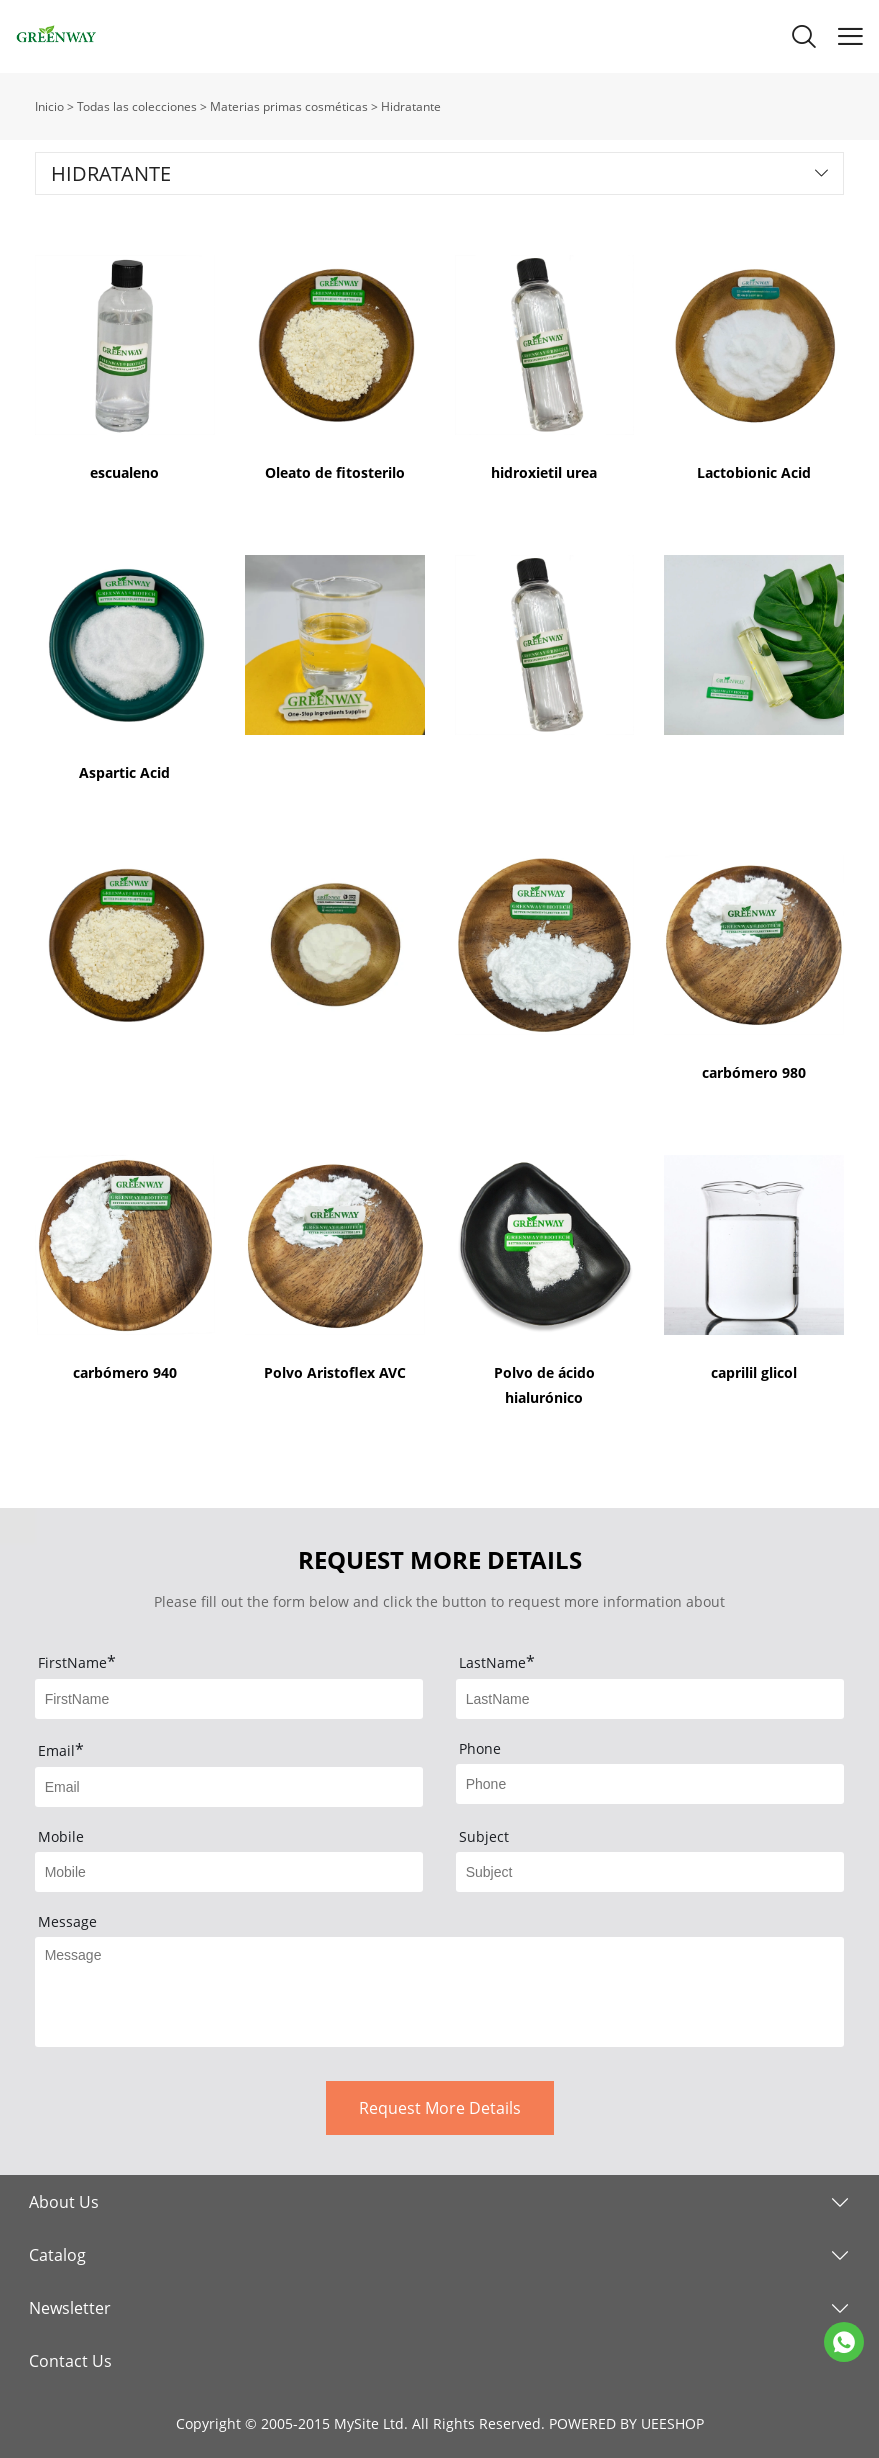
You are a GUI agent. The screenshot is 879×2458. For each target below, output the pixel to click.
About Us (64, 2202)
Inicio (49, 106)
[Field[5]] (229, 1872)
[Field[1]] (229, 1699)
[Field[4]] (650, 1784)
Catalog (57, 2255)
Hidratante (411, 106)
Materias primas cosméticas (289, 106)
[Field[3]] (229, 1787)
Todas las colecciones (137, 106)
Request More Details (440, 2108)
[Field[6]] (650, 1872)
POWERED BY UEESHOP (626, 2423)
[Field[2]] (650, 1699)
